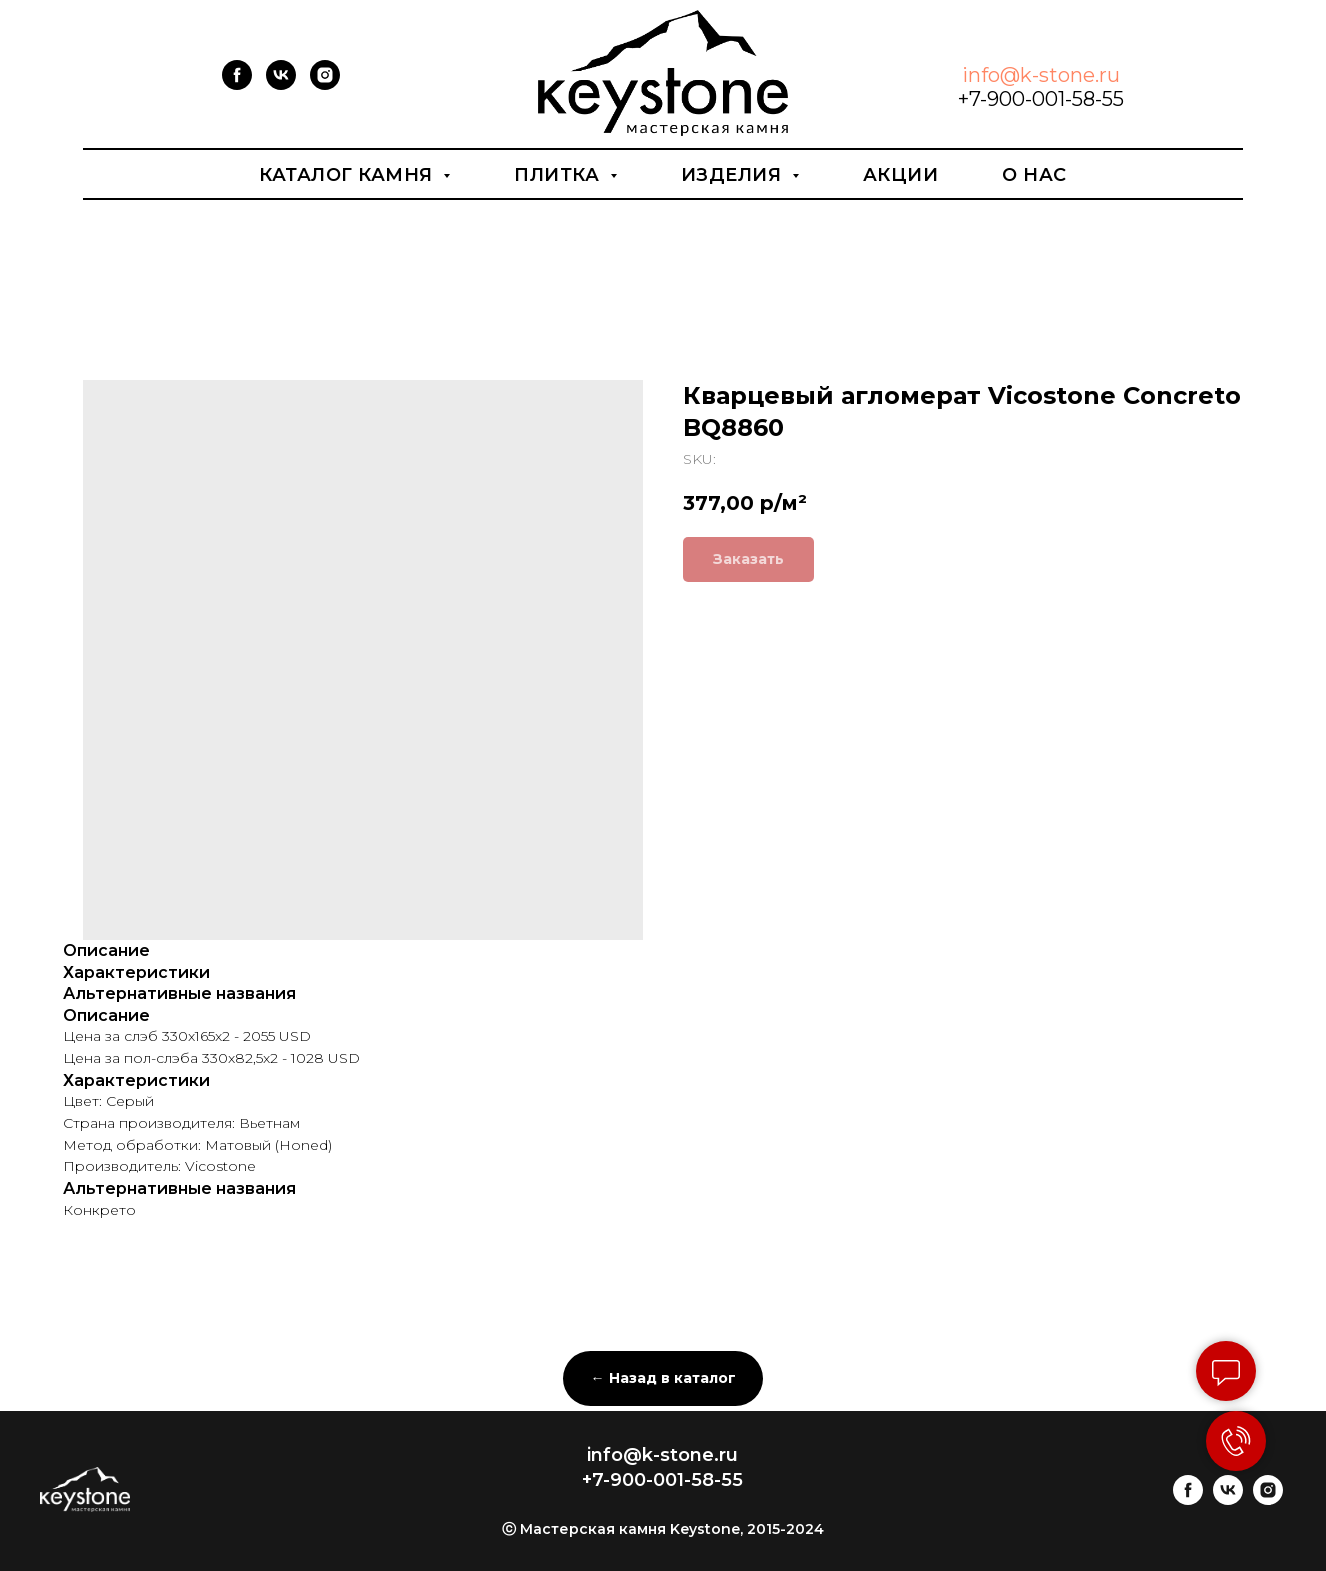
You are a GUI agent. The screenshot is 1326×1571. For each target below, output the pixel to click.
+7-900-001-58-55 (1041, 99)
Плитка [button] (559, 175)
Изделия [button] (734, 175)
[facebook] (237, 84)
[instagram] (325, 84)
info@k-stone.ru (1041, 75)
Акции (901, 175)
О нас (1034, 175)
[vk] (281, 84)
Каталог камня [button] (348, 175)
